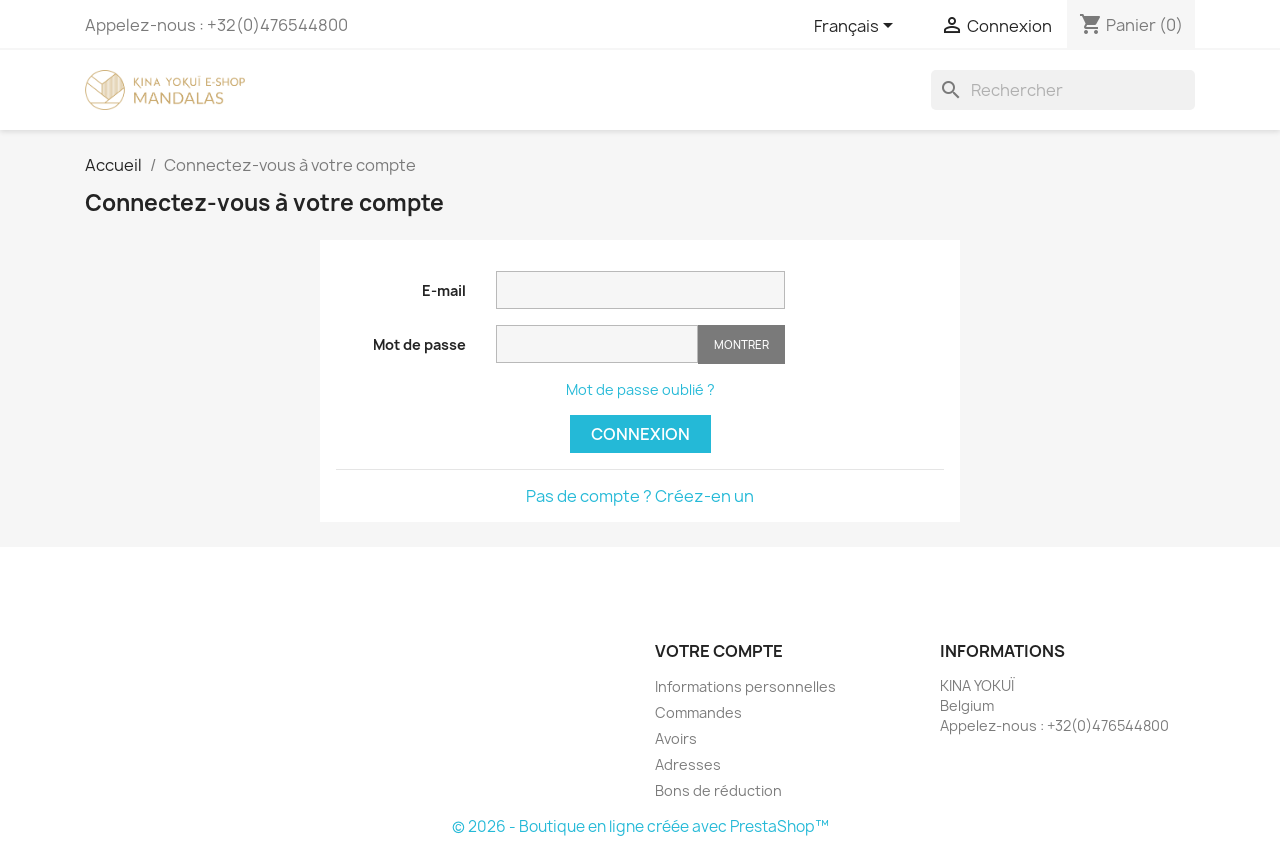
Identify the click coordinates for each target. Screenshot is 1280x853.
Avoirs (676, 738)
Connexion (640, 434)
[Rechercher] (1063, 90)
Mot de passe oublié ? (640, 389)
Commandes (698, 712)
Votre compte (719, 651)
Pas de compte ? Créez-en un (640, 496)
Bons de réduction (718, 790)
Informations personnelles (745, 686)
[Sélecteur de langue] (857, 27)
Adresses (688, 764)
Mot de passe (419, 344)
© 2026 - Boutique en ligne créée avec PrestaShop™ (640, 826)
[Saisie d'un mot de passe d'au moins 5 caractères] (597, 344)
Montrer (741, 344)
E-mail (444, 290)
